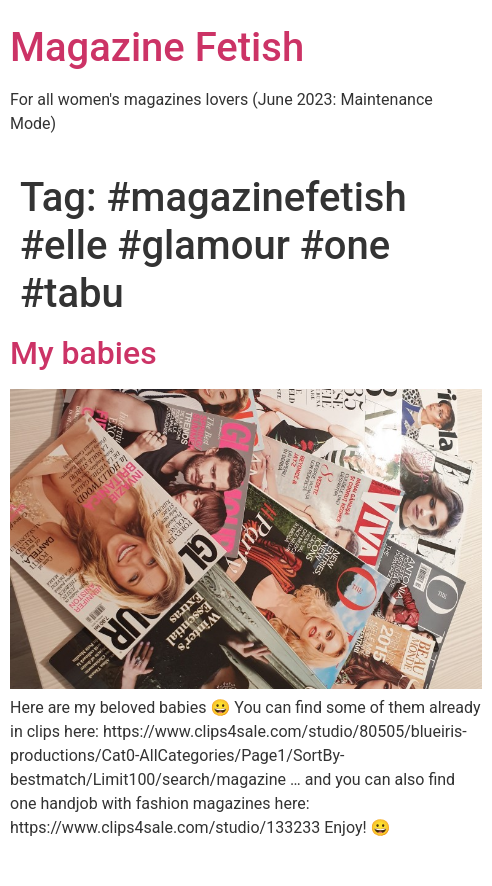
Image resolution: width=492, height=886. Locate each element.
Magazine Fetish (157, 47)
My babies (83, 353)
